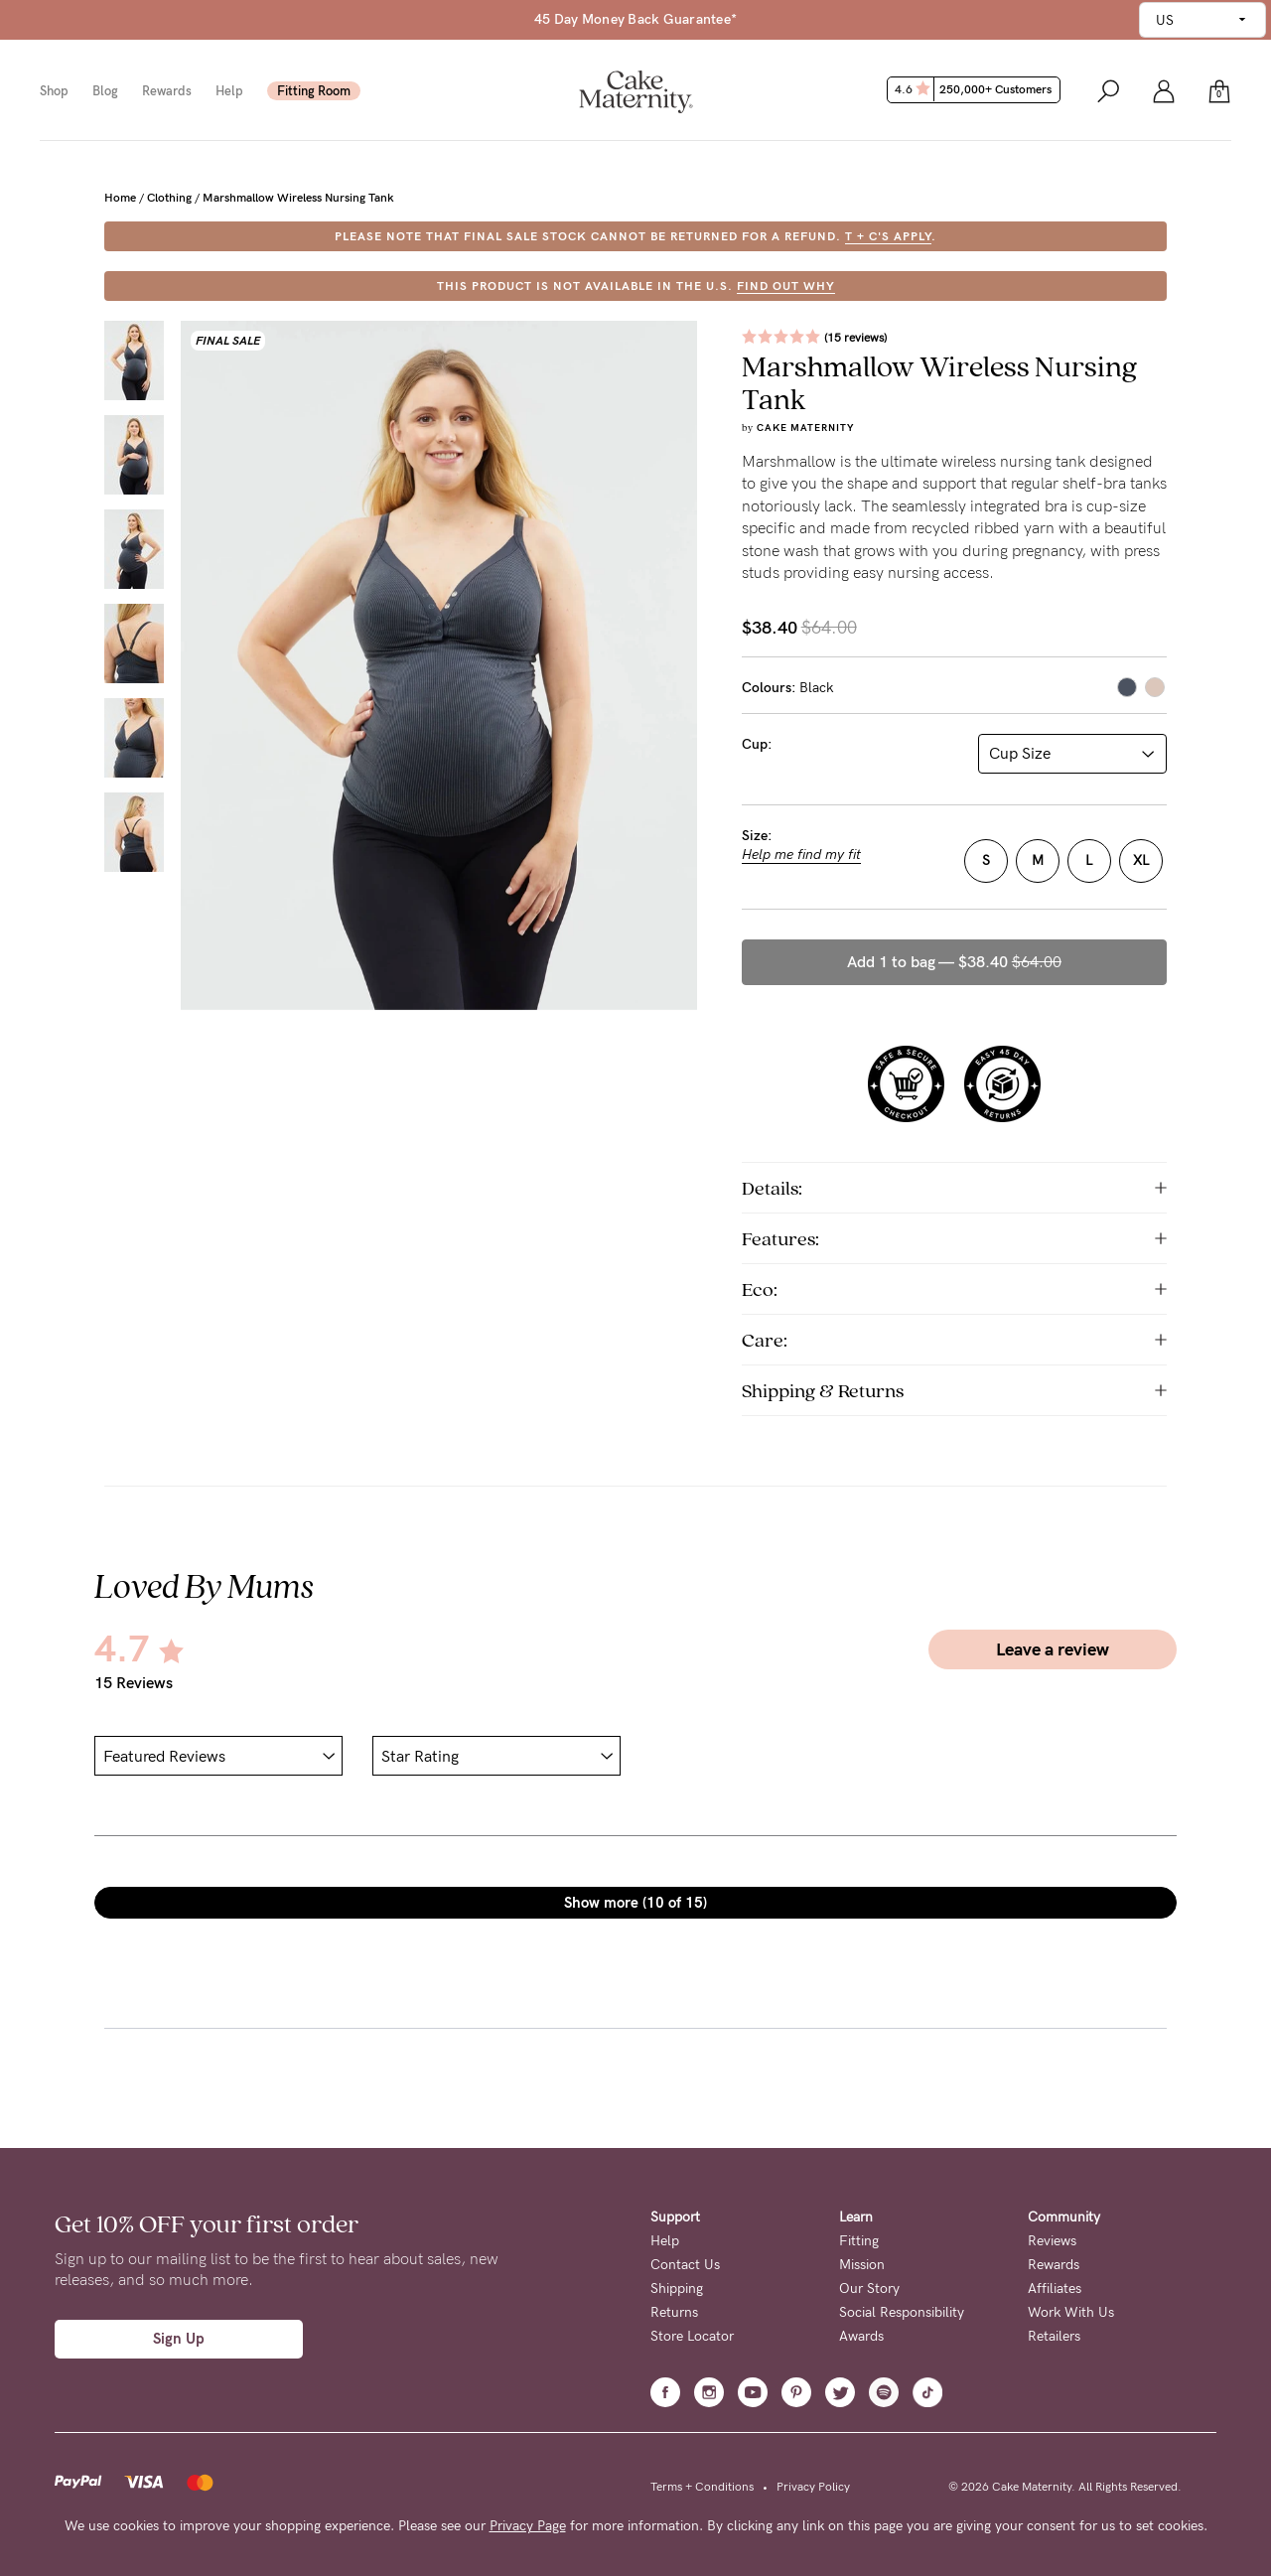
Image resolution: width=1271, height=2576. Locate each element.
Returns (674, 2312)
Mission (862, 2264)
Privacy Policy (813, 2487)
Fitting (859, 2240)
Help (229, 90)
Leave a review (1052, 1649)
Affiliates (1054, 2288)
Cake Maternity (805, 428)
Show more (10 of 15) (635, 1903)
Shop (54, 90)
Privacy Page (528, 2525)
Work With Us (1071, 2312)
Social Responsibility (901, 2312)
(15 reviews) (855, 338)
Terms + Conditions (702, 2487)
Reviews (1052, 2240)
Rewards (167, 90)
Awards (861, 2336)
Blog (105, 90)
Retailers (1054, 2336)
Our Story (869, 2288)
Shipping (676, 2288)
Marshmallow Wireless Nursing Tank (298, 198)
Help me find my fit (801, 855)
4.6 (976, 89)
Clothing (169, 198)
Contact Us (685, 2264)
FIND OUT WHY (786, 286)
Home (120, 198)
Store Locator (692, 2336)
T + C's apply (888, 236)
